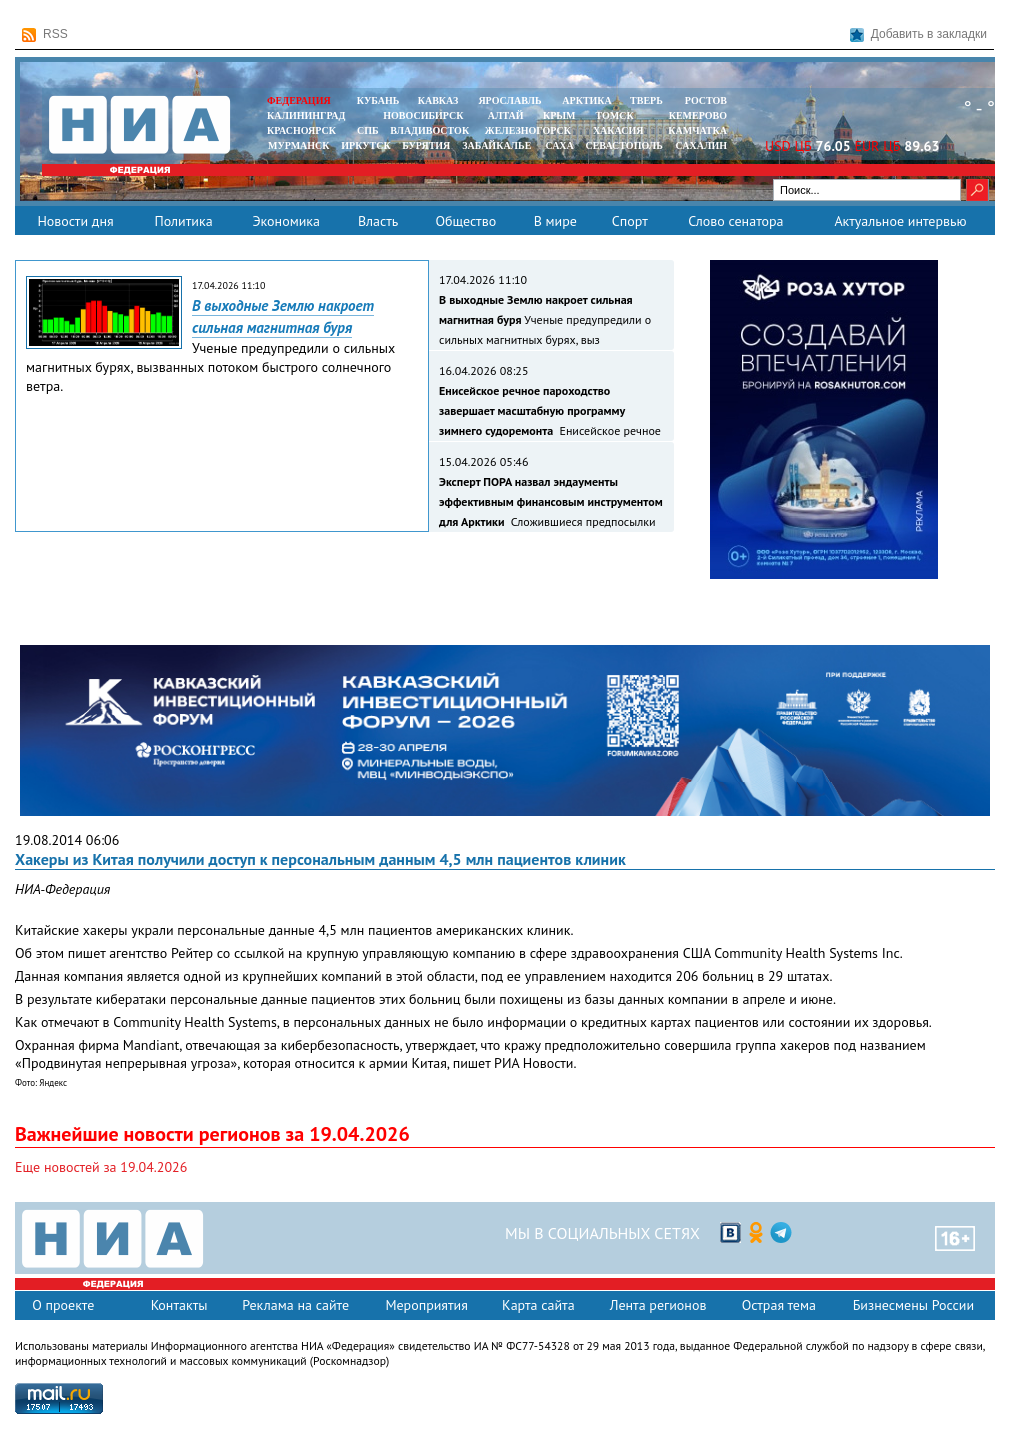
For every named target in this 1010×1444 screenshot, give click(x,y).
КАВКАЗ (438, 100)
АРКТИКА (587, 100)
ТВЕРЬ (646, 100)
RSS (45, 34)
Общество (465, 221)
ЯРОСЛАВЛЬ (509, 100)
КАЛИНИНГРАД (306, 115)
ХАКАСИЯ (616, 130)
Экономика (286, 221)
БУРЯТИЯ (426, 145)
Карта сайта (538, 1305)
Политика (183, 221)
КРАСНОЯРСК (301, 130)
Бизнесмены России (913, 1305)
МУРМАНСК (299, 145)
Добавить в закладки (918, 34)
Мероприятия (426, 1305)
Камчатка (696, 130)
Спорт (630, 221)
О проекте (63, 1305)
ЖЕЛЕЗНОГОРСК (528, 130)
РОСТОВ (706, 100)
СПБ (368, 130)
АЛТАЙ (506, 115)
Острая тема (779, 1305)
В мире (555, 221)
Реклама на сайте (295, 1305)
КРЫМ (559, 115)
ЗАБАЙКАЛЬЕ (498, 145)
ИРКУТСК (365, 145)
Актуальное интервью (900, 221)
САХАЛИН (701, 145)
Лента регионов (658, 1305)
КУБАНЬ (378, 100)
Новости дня (75, 221)
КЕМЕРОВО (698, 115)
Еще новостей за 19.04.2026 (101, 1167)
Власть (378, 221)
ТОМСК (617, 115)
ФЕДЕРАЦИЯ (299, 100)
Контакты (179, 1305)
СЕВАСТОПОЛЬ (623, 145)
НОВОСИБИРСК (423, 115)
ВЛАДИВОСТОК (429, 130)
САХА (559, 145)
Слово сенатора (735, 221)
